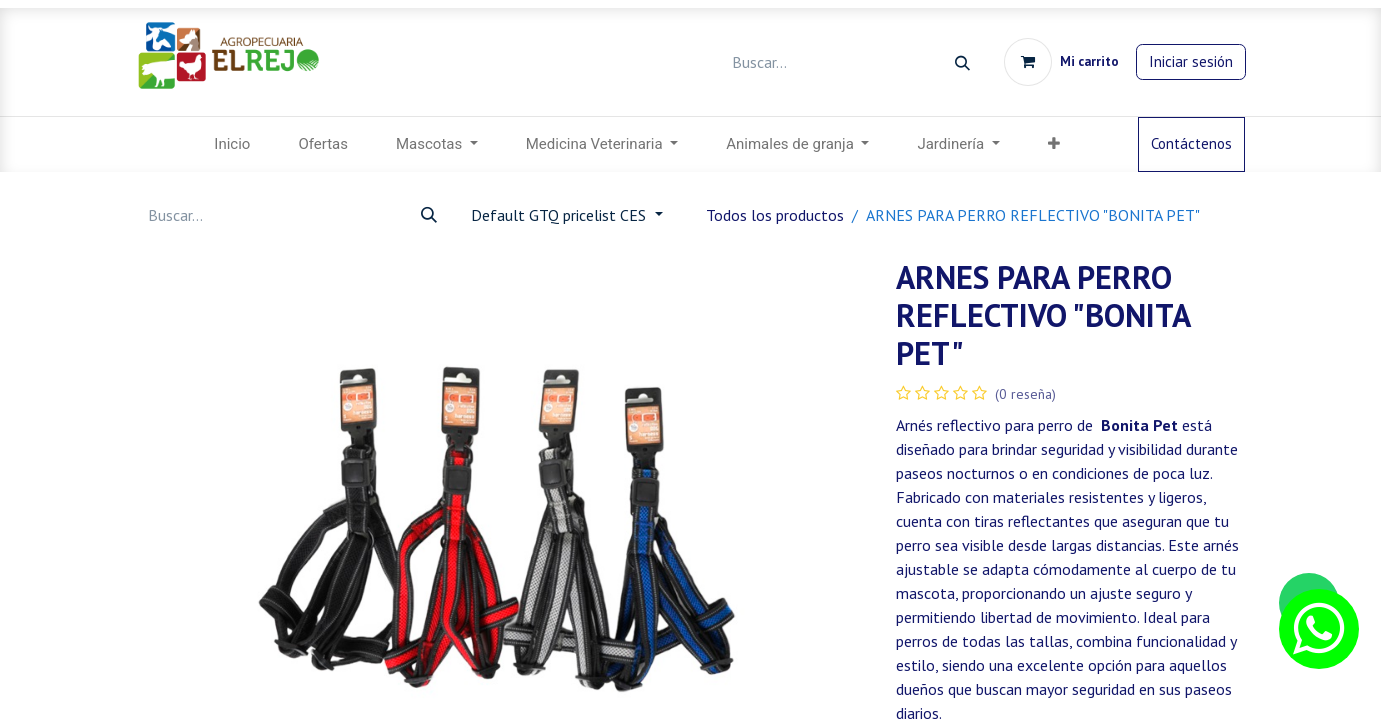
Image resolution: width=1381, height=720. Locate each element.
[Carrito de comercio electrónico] (1061, 62)
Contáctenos (1191, 143)
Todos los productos (775, 215)
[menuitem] (232, 144)
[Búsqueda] (962, 62)
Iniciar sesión (1191, 61)
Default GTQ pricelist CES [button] (560, 215)
